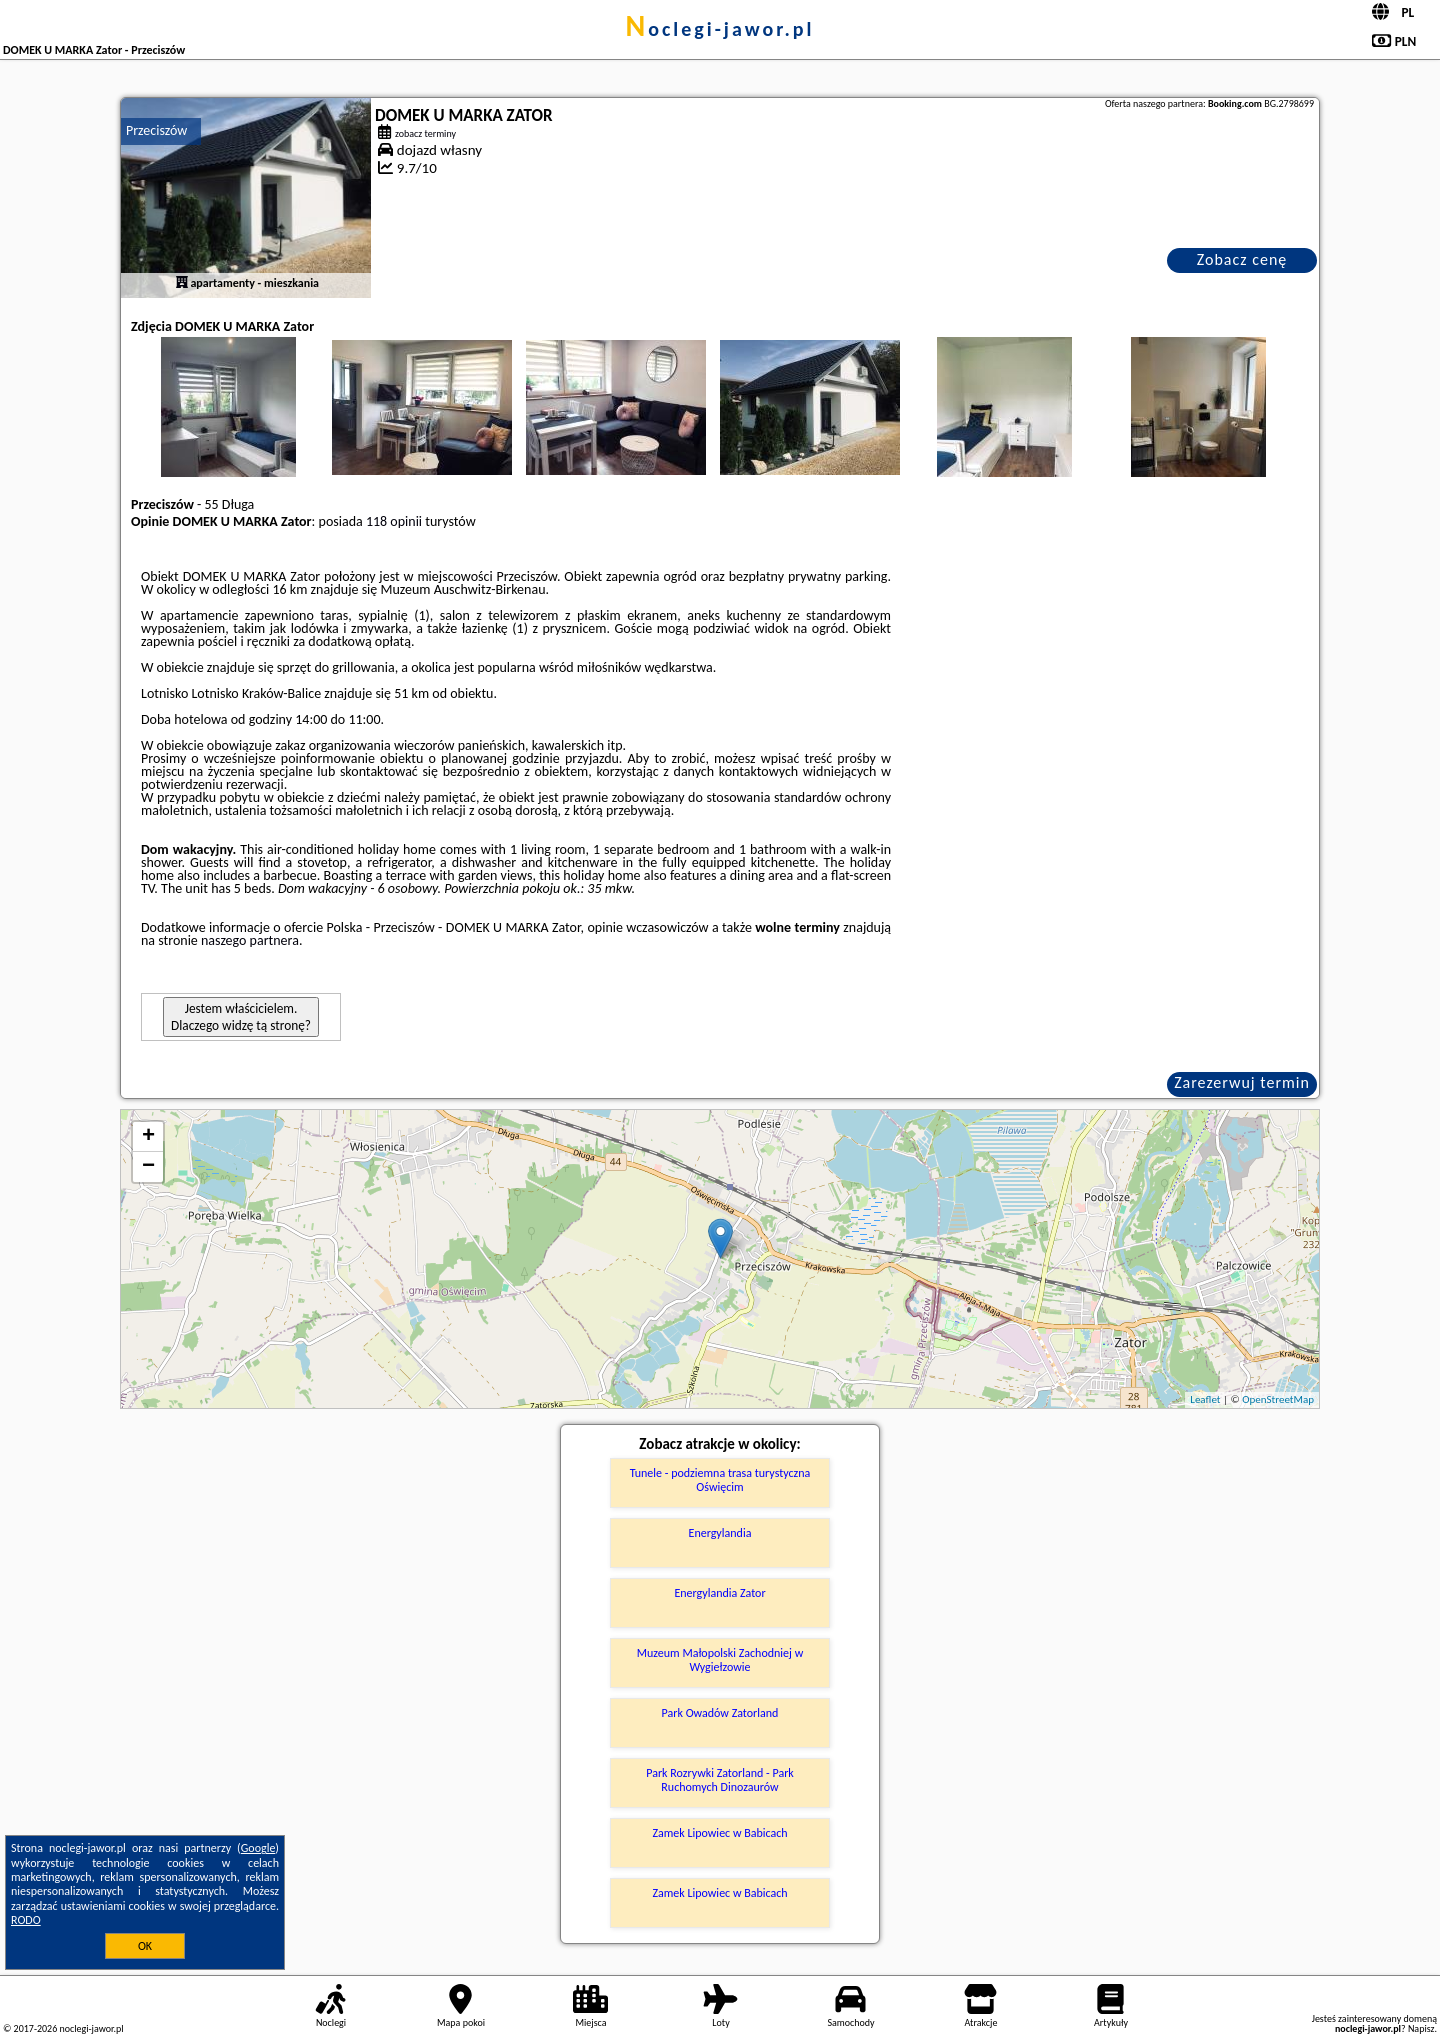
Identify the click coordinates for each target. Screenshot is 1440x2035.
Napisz (1421, 2028)
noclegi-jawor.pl (719, 29)
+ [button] (148, 1137)
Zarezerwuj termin (1242, 1082)
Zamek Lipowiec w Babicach (719, 1833)
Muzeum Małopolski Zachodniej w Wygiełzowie (720, 1660)
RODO (26, 1920)
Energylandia (720, 1533)
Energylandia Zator (719, 1593)
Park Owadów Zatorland (720, 1713)
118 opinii (394, 521)
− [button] (148, 1167)
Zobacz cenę (1242, 259)
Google (258, 1848)
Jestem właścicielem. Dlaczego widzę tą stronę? (241, 1017)
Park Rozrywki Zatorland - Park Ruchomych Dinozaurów (720, 1780)
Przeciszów (156, 130)
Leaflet (1205, 1399)
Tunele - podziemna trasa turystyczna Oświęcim (720, 1480)
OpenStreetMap (1278, 1399)
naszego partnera (250, 940)
